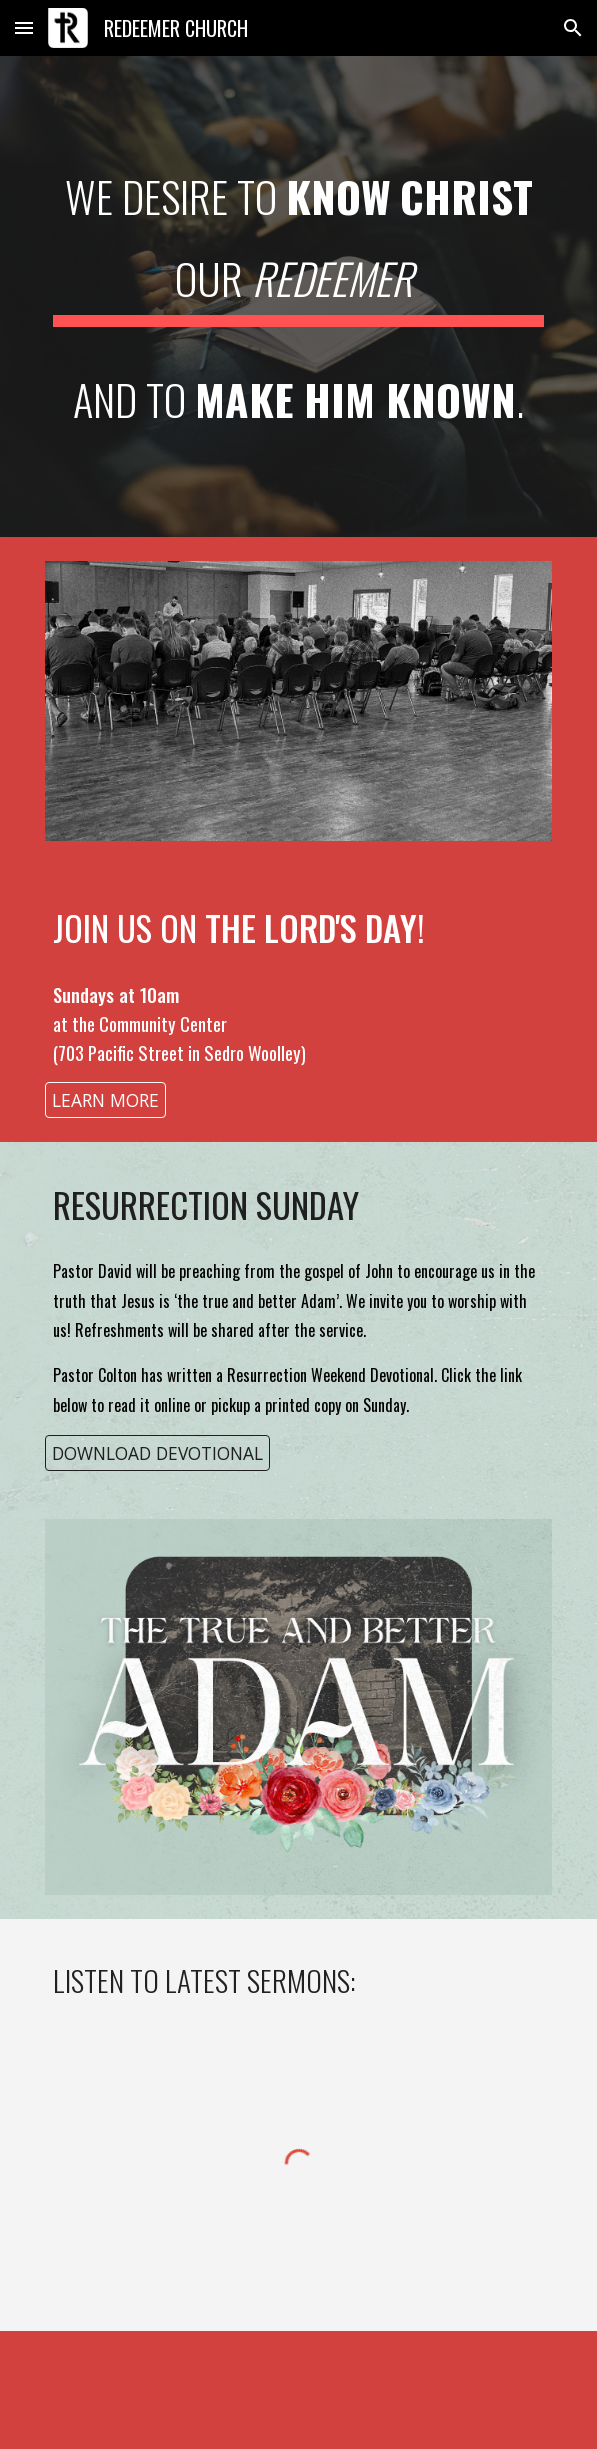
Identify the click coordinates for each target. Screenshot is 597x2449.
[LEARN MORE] (105, 1099)
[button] (24, 27)
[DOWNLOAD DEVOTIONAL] (157, 1452)
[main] (298, 296)
